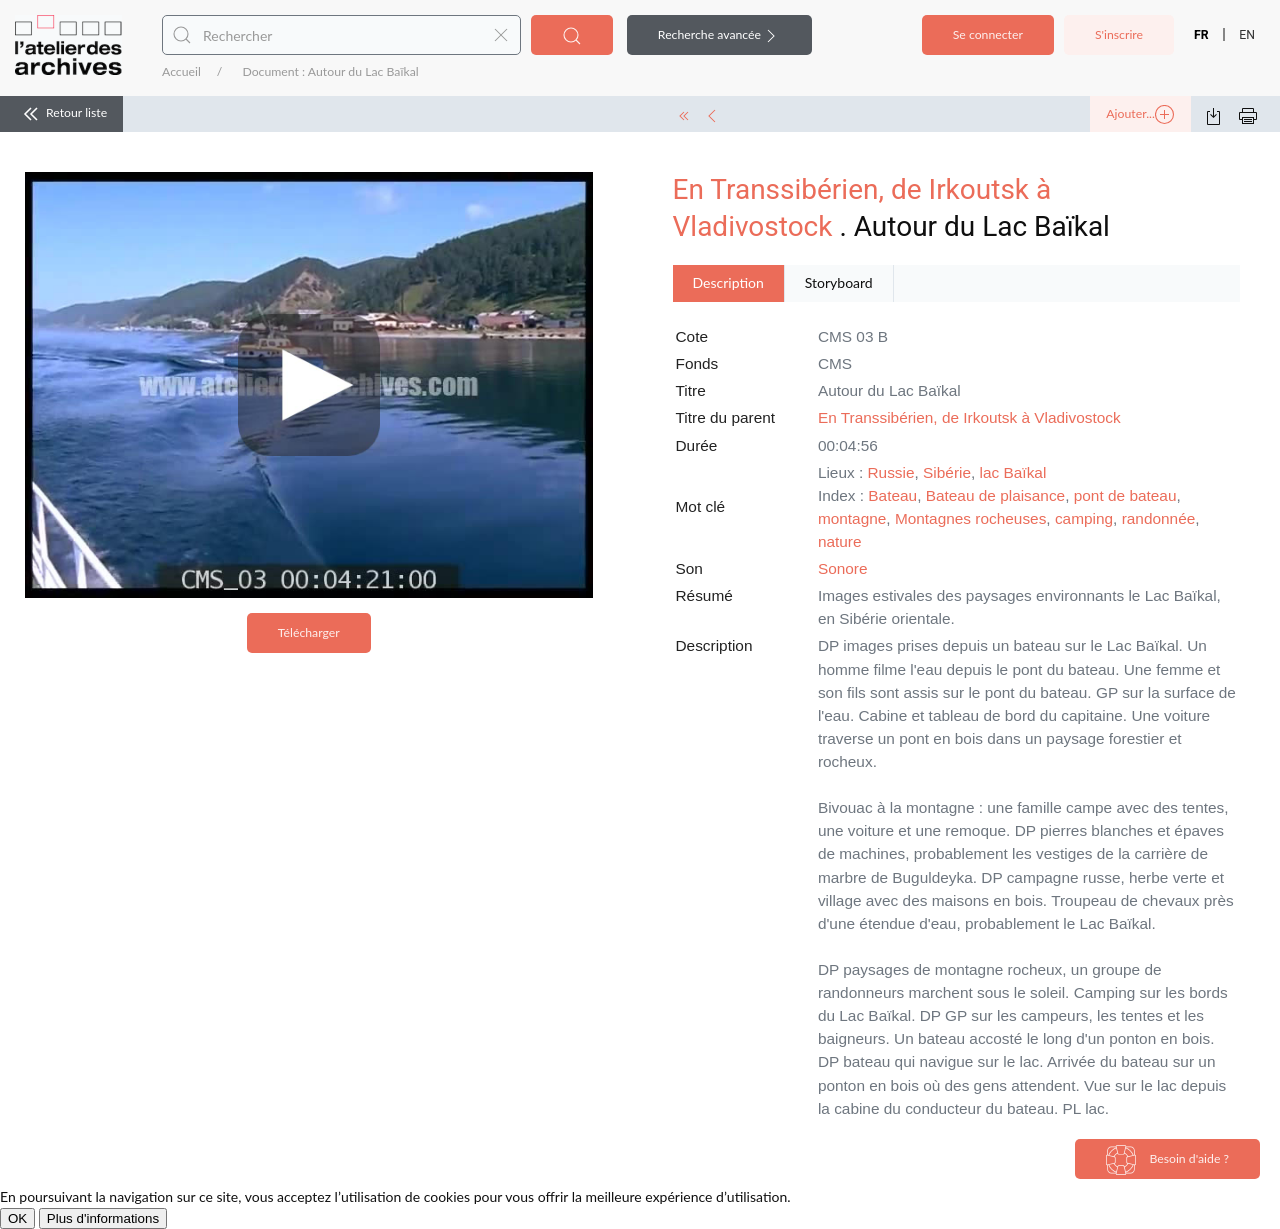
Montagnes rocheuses (970, 518)
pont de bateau (1125, 495)
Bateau (892, 495)
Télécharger (309, 632)
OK (17, 1218)
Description (728, 282)
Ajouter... (1140, 115)
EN (1247, 35)
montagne (852, 518)
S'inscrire (1119, 34)
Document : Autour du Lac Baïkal (330, 71)
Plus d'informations (103, 1218)
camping (1084, 518)
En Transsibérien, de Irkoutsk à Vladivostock (969, 417)
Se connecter (988, 34)
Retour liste (61, 114)
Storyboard (839, 282)
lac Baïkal (1013, 472)
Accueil (181, 71)
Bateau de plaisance (995, 495)
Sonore (843, 568)
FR (1201, 35)
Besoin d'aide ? (1167, 1160)
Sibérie (947, 472)
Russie (891, 472)
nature (840, 541)
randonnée (1159, 518)
